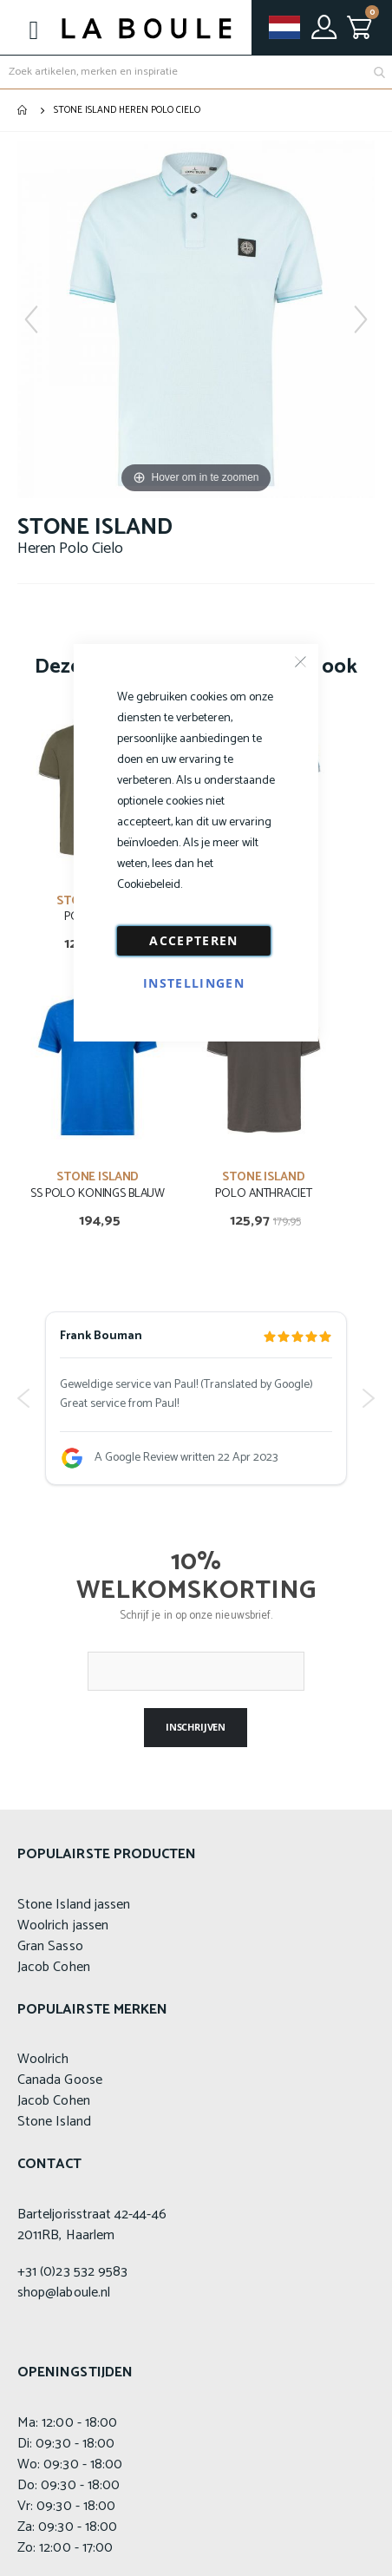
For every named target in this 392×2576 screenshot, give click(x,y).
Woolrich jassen (62, 1925)
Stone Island (54, 2121)
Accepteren (193, 940)
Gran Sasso (50, 1946)
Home (23, 110)
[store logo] (146, 28)
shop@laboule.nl (63, 2292)
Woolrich (43, 2059)
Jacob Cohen (53, 1967)
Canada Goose (59, 2080)
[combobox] (196, 72)
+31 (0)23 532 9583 (72, 2272)
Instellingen (194, 983)
